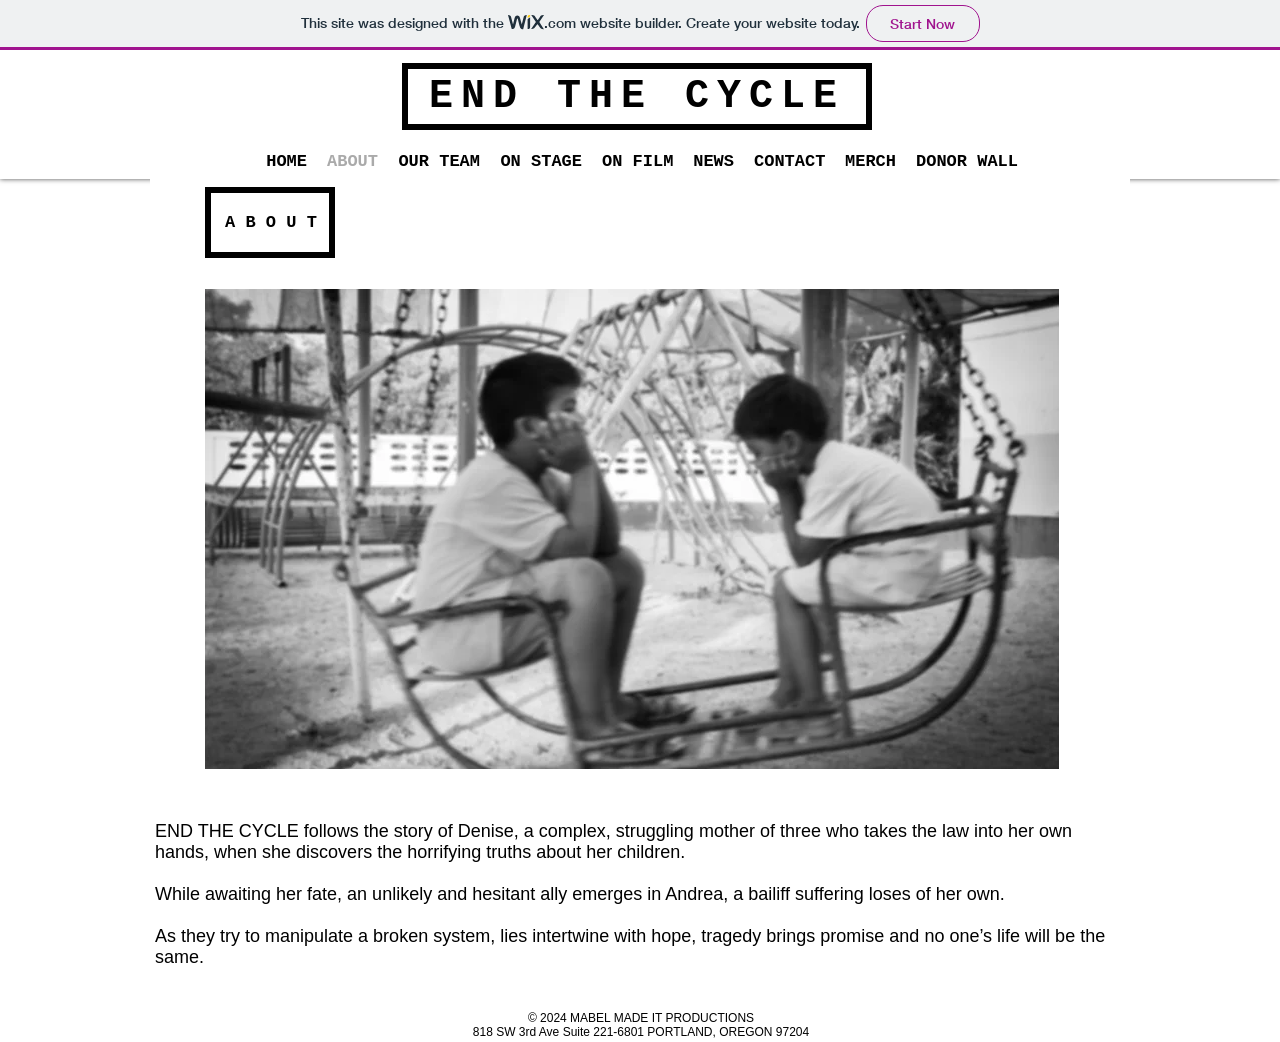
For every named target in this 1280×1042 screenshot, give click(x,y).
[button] (439, 162)
